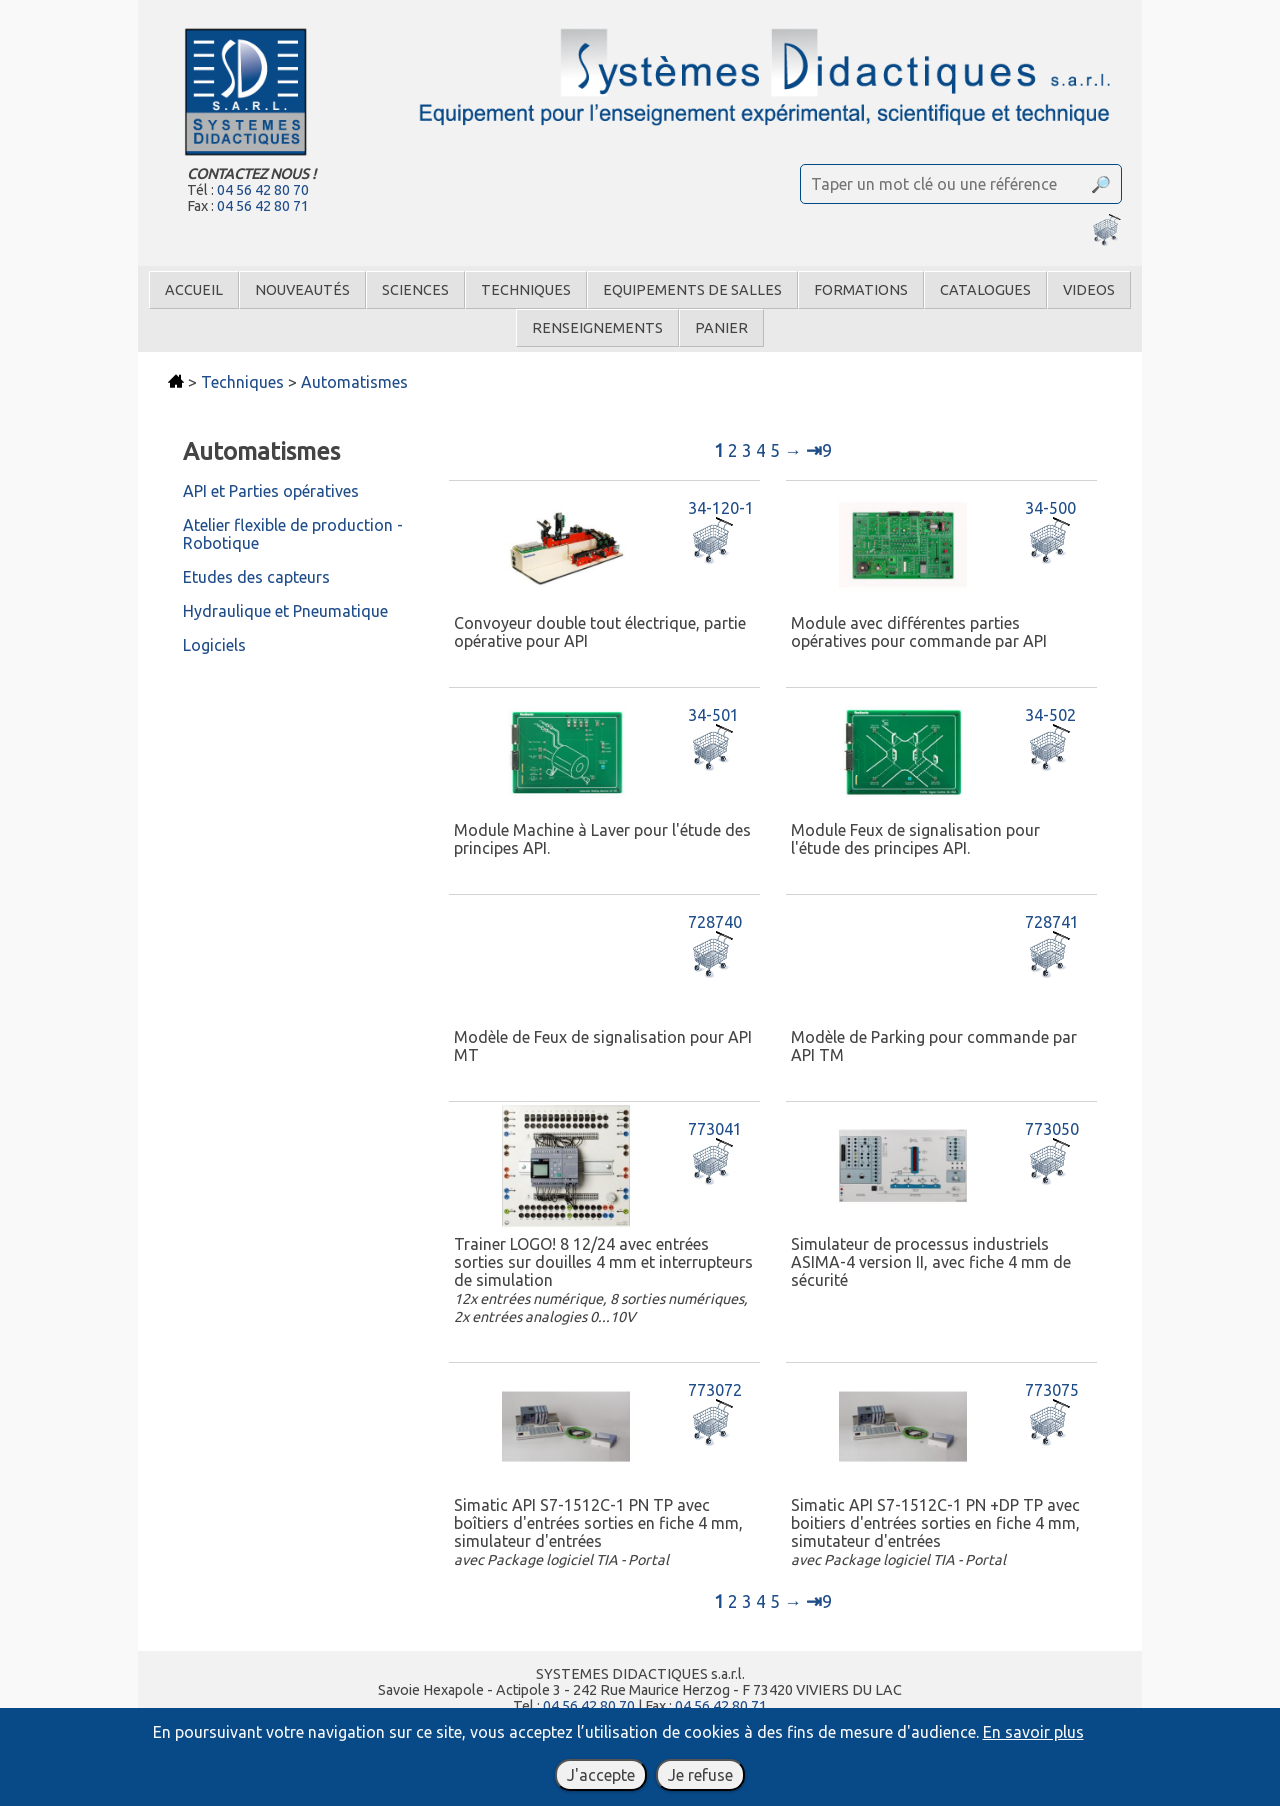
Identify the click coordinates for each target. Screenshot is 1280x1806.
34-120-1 (721, 508)
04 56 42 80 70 (263, 190)
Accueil (194, 290)
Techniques (526, 290)
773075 (1052, 1390)
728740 (715, 922)
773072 (715, 1390)
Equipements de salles (692, 290)
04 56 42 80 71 (263, 206)
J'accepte (601, 1775)
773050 (1052, 1129)
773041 (715, 1129)
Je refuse (700, 1775)
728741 (1052, 922)
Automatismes (354, 382)
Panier (721, 328)
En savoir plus (1033, 1732)
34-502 (1050, 715)
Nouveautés (302, 290)
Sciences (415, 290)
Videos (1089, 290)
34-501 (713, 715)
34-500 (1050, 508)
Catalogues (985, 290)
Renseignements (597, 328)
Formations (861, 290)
